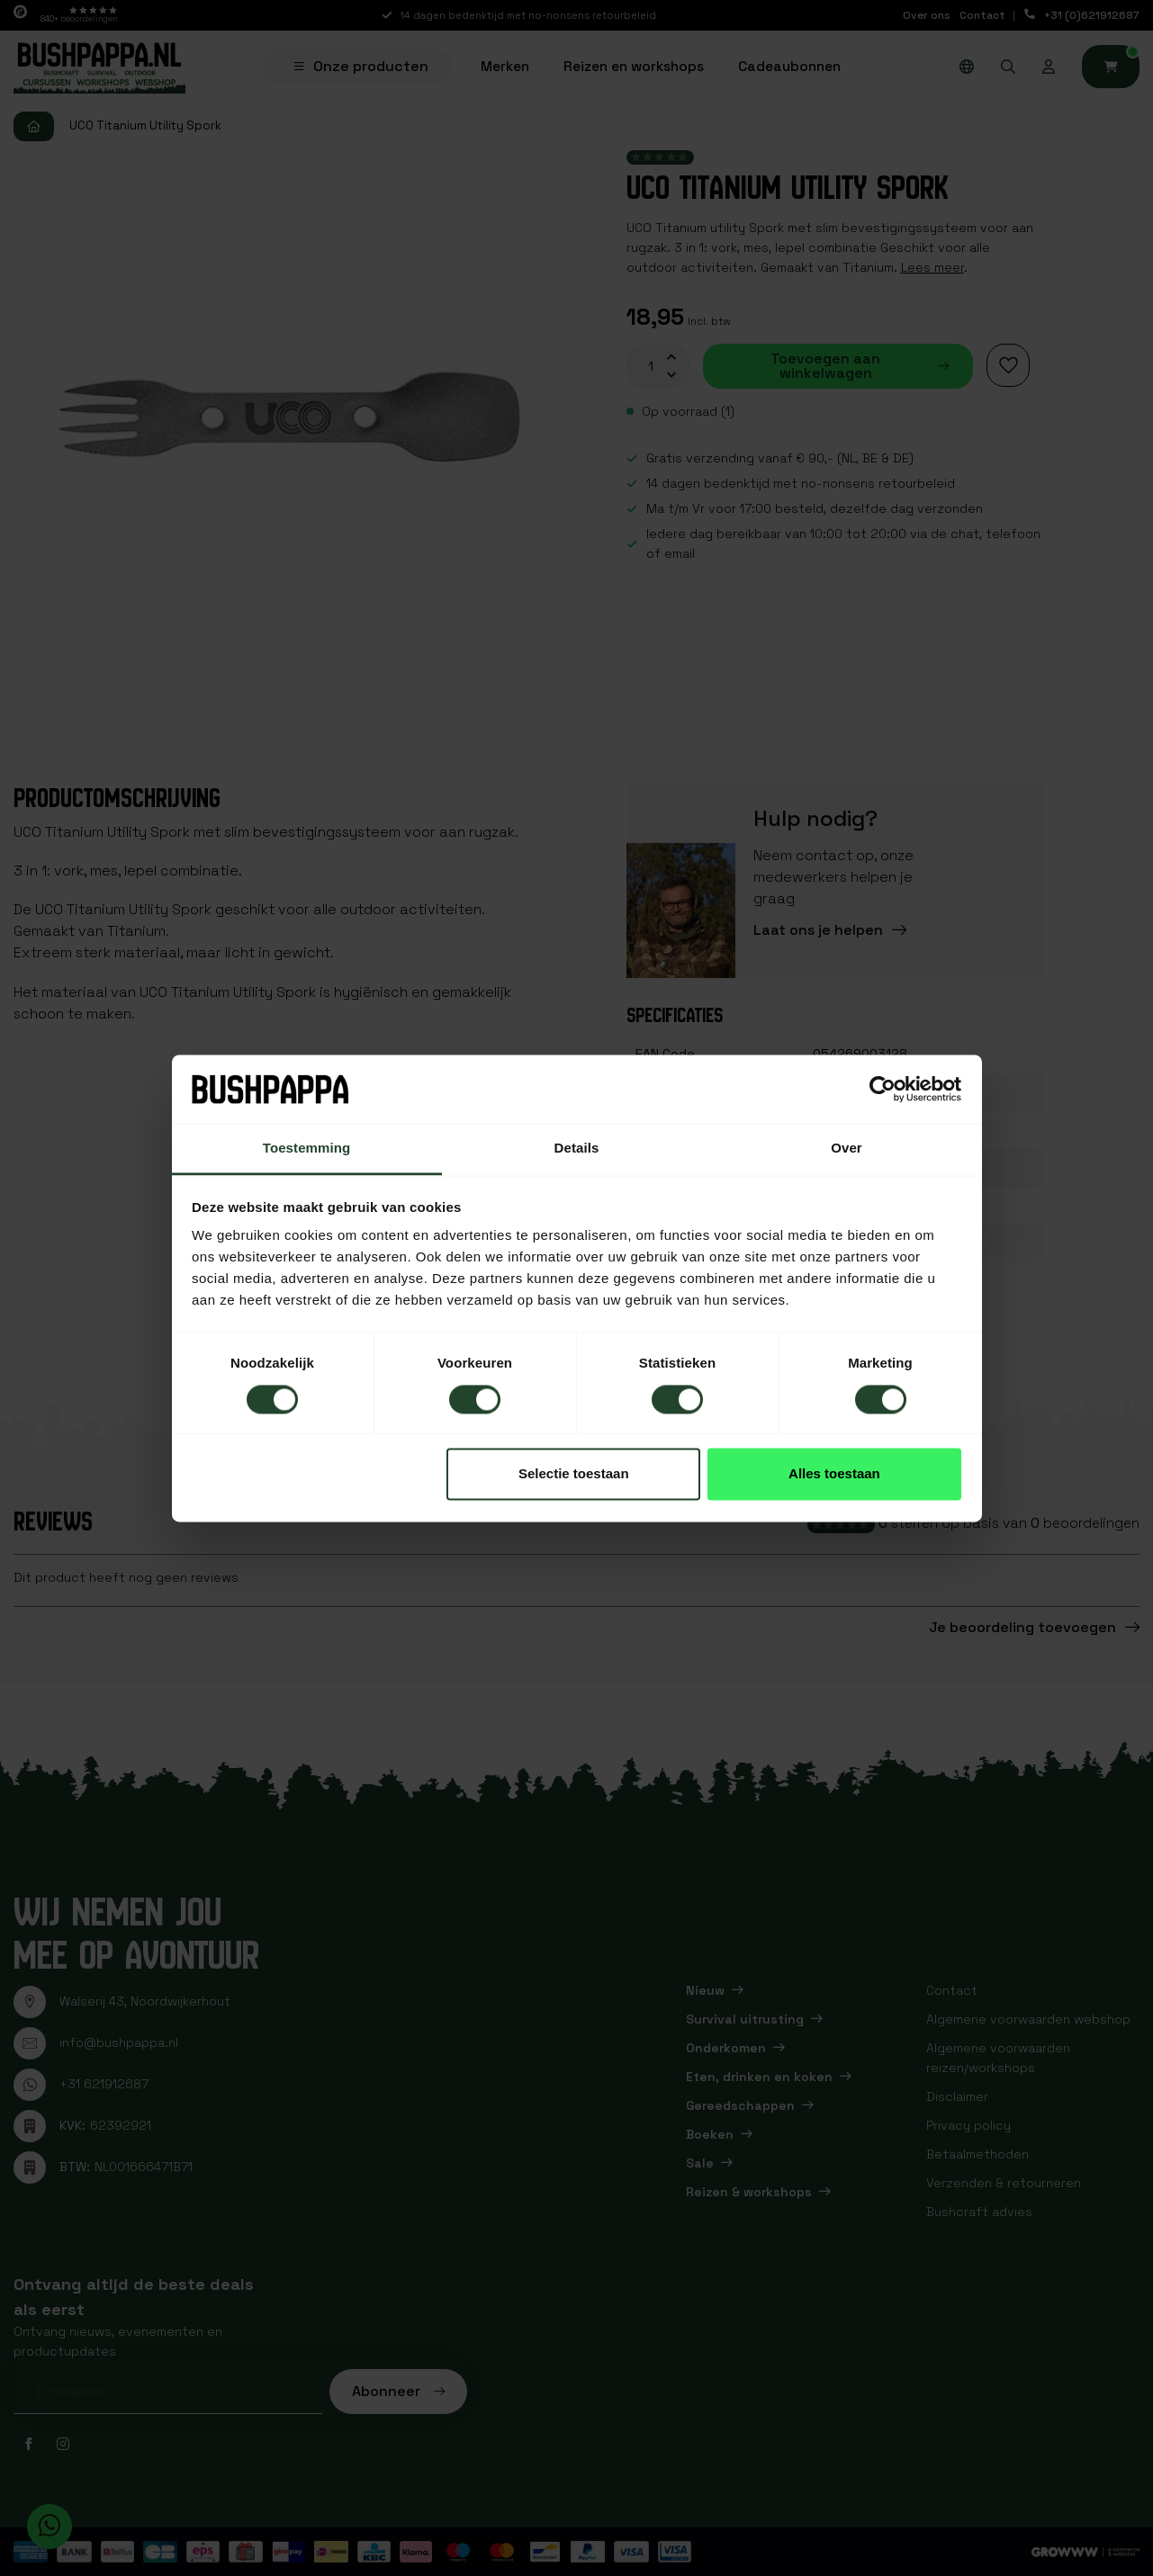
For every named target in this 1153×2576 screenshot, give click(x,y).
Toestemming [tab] (307, 1148)
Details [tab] (576, 1148)
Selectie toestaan (573, 1474)
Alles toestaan (834, 1474)
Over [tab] (846, 1148)
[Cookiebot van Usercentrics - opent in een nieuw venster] (882, 1088)
